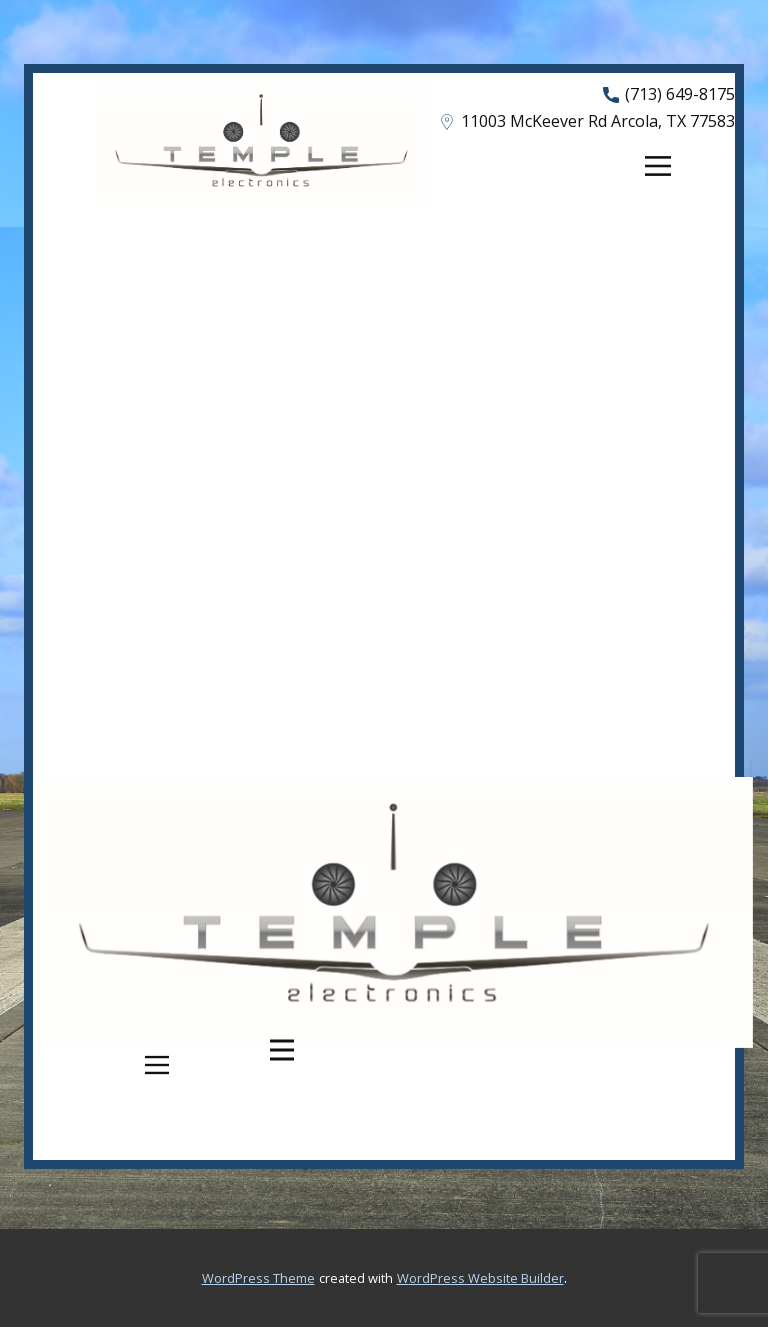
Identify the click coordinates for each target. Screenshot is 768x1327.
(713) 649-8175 (668, 95)
